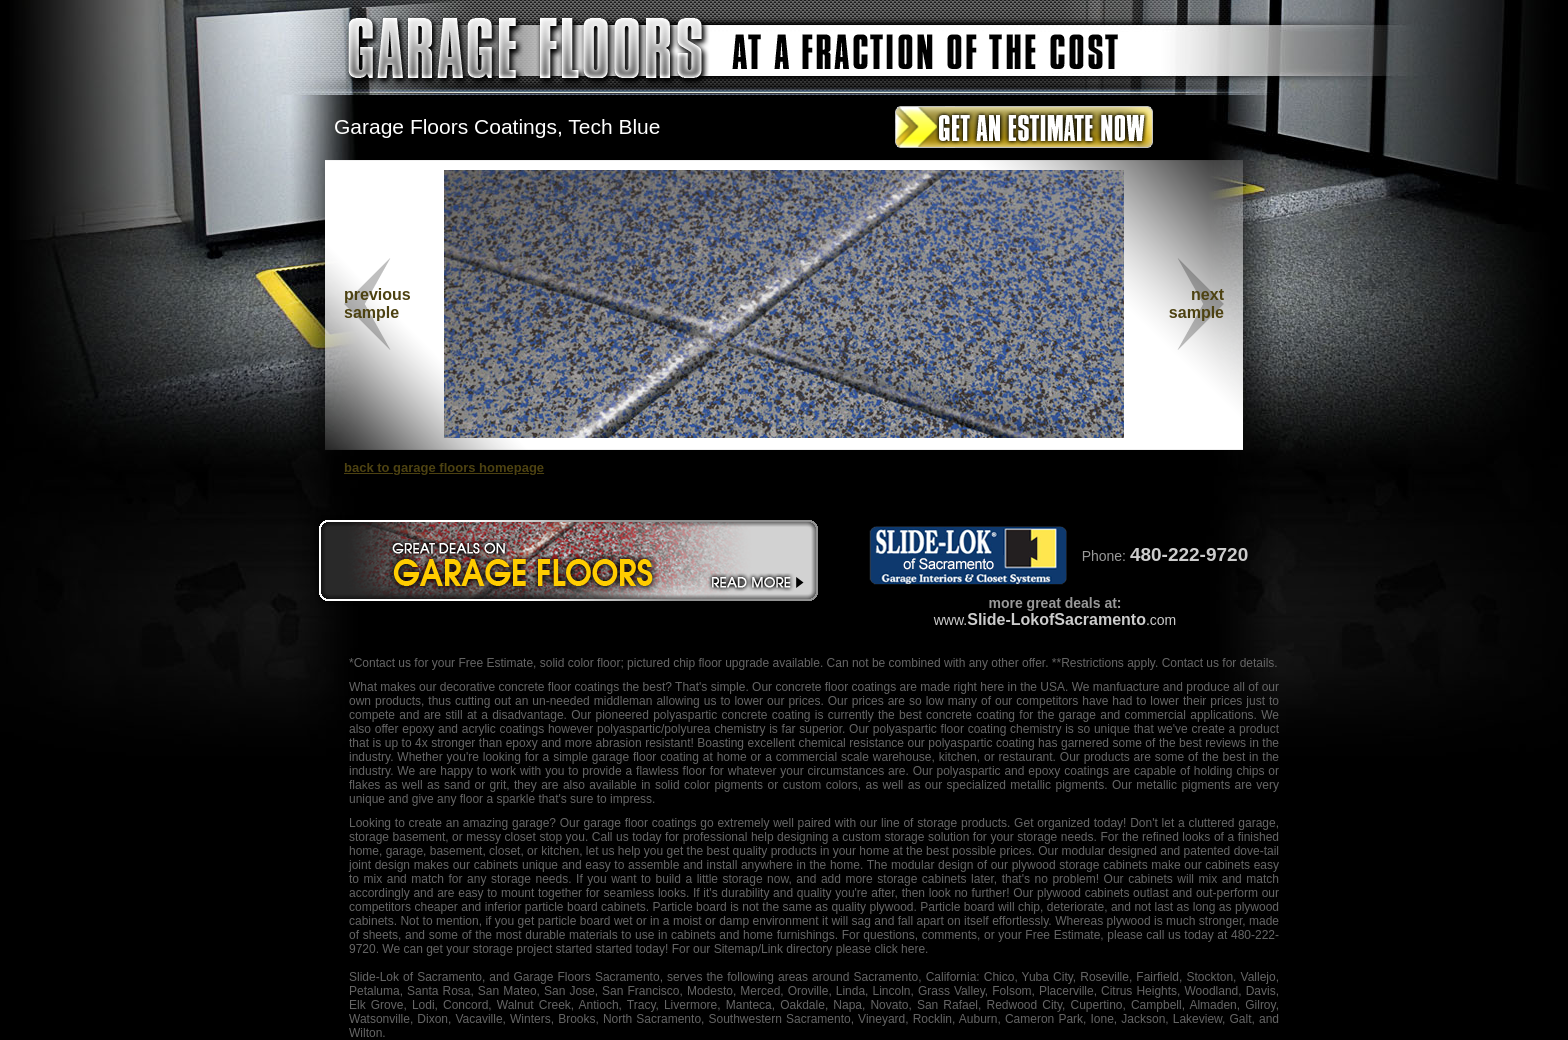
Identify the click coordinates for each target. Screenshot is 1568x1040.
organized (1063, 823)
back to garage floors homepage (444, 467)
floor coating (973, 729)
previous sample (377, 303)
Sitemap (736, 949)
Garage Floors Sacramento (586, 977)
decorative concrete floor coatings (529, 687)
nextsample (1196, 303)
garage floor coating (645, 757)
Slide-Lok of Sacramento (415, 977)
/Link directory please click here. (843, 949)
